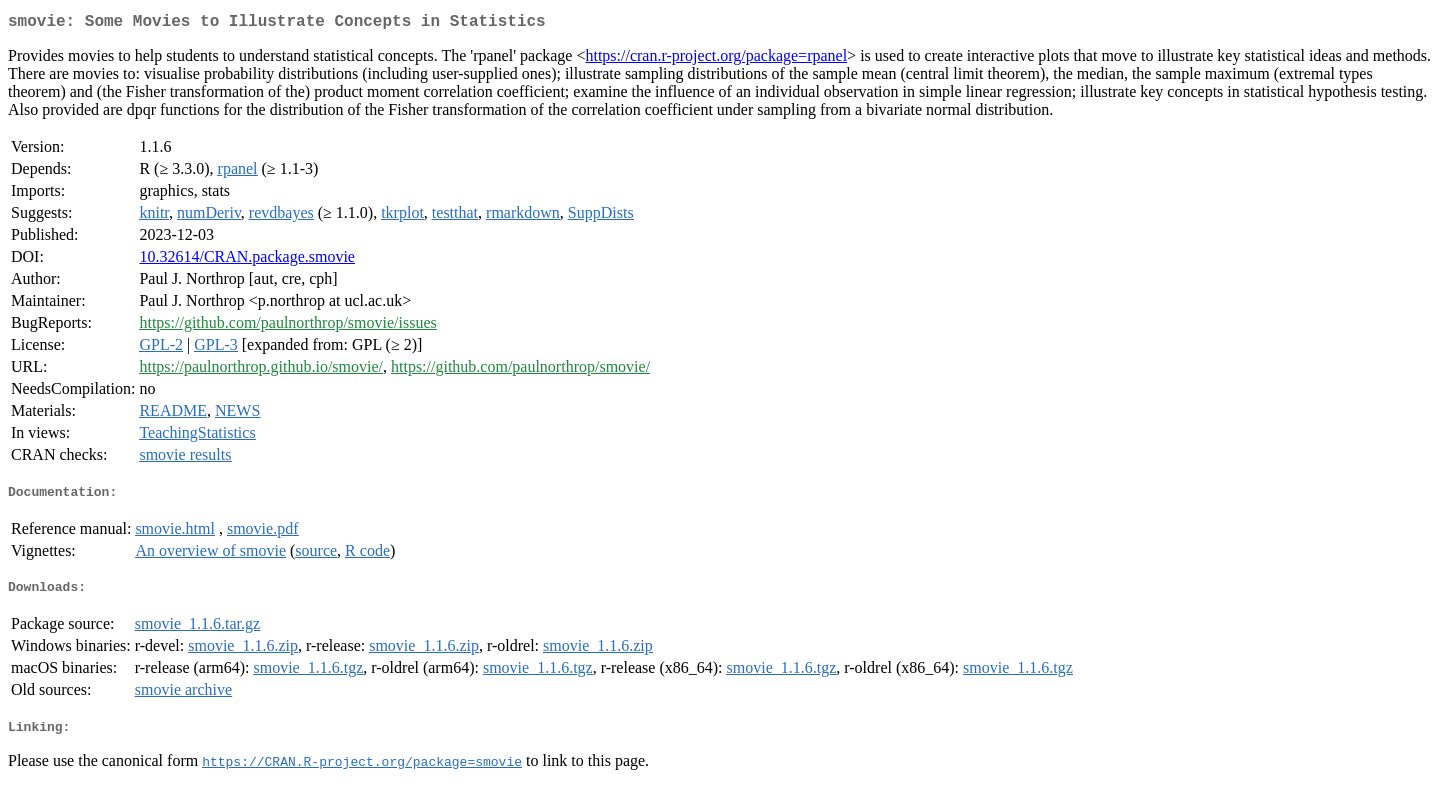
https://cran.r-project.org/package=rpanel (716, 59)
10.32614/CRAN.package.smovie (247, 260)
